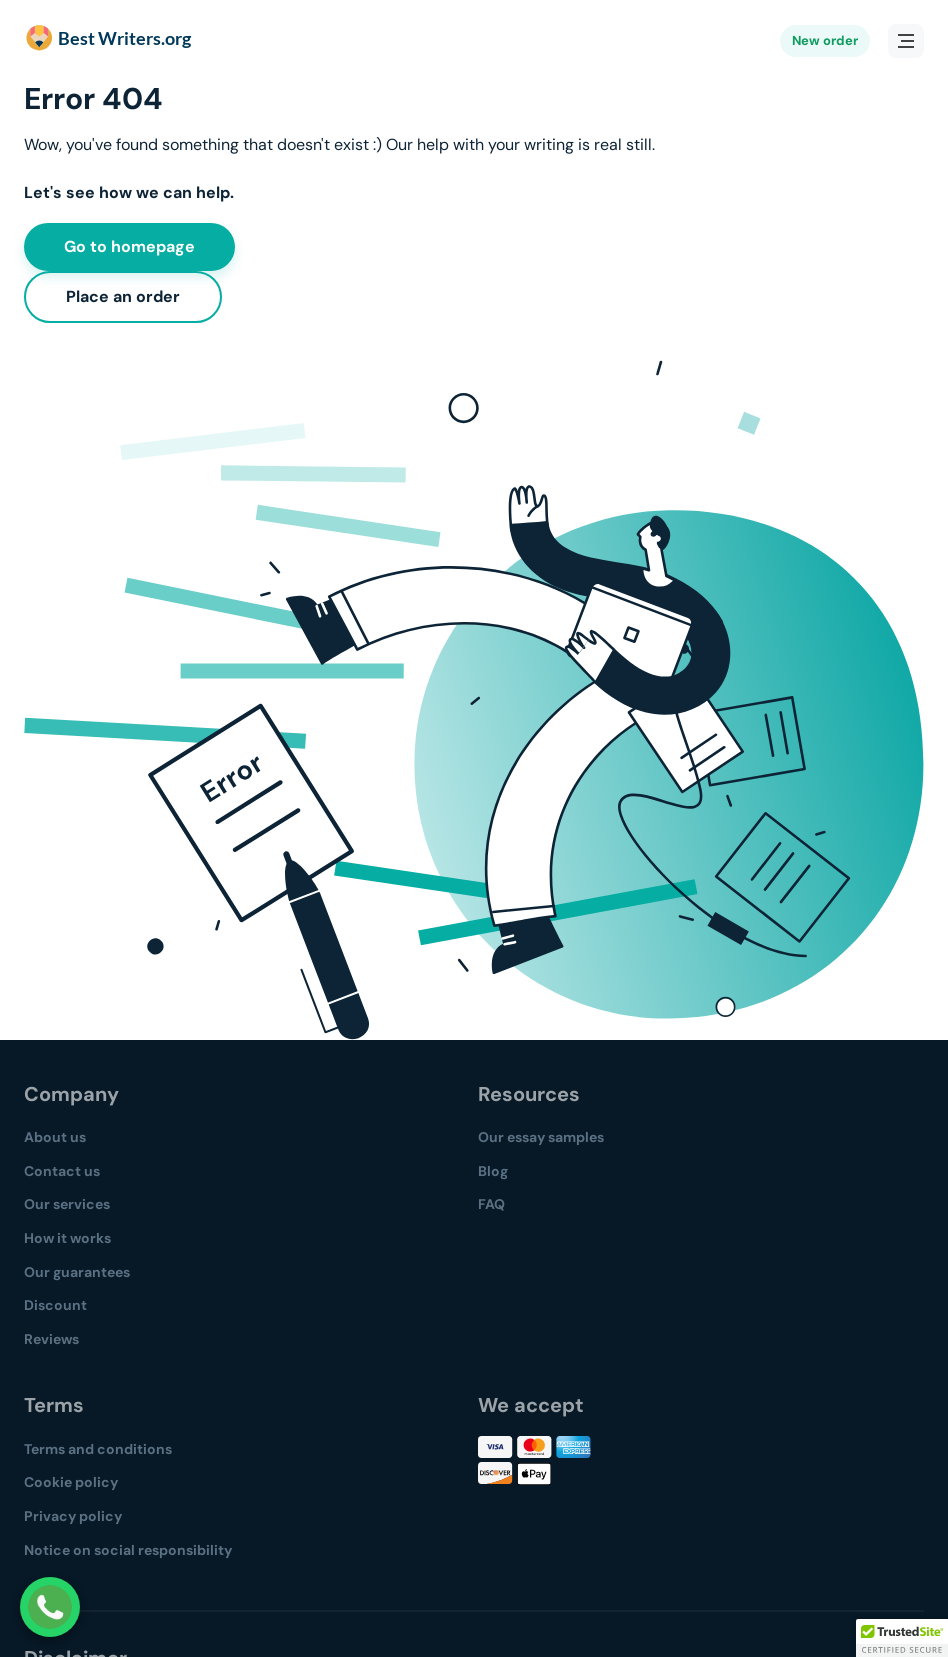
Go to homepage (129, 246)
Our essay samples (541, 1137)
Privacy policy (73, 1516)
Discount (55, 1305)
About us (55, 1137)
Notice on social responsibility (128, 1550)
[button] (902, 1638)
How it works (67, 1238)
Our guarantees (77, 1272)
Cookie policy (71, 1482)
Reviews (51, 1339)
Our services (67, 1204)
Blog (493, 1171)
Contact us (62, 1171)
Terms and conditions (98, 1449)
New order (825, 40)
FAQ (491, 1204)
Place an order (123, 296)
